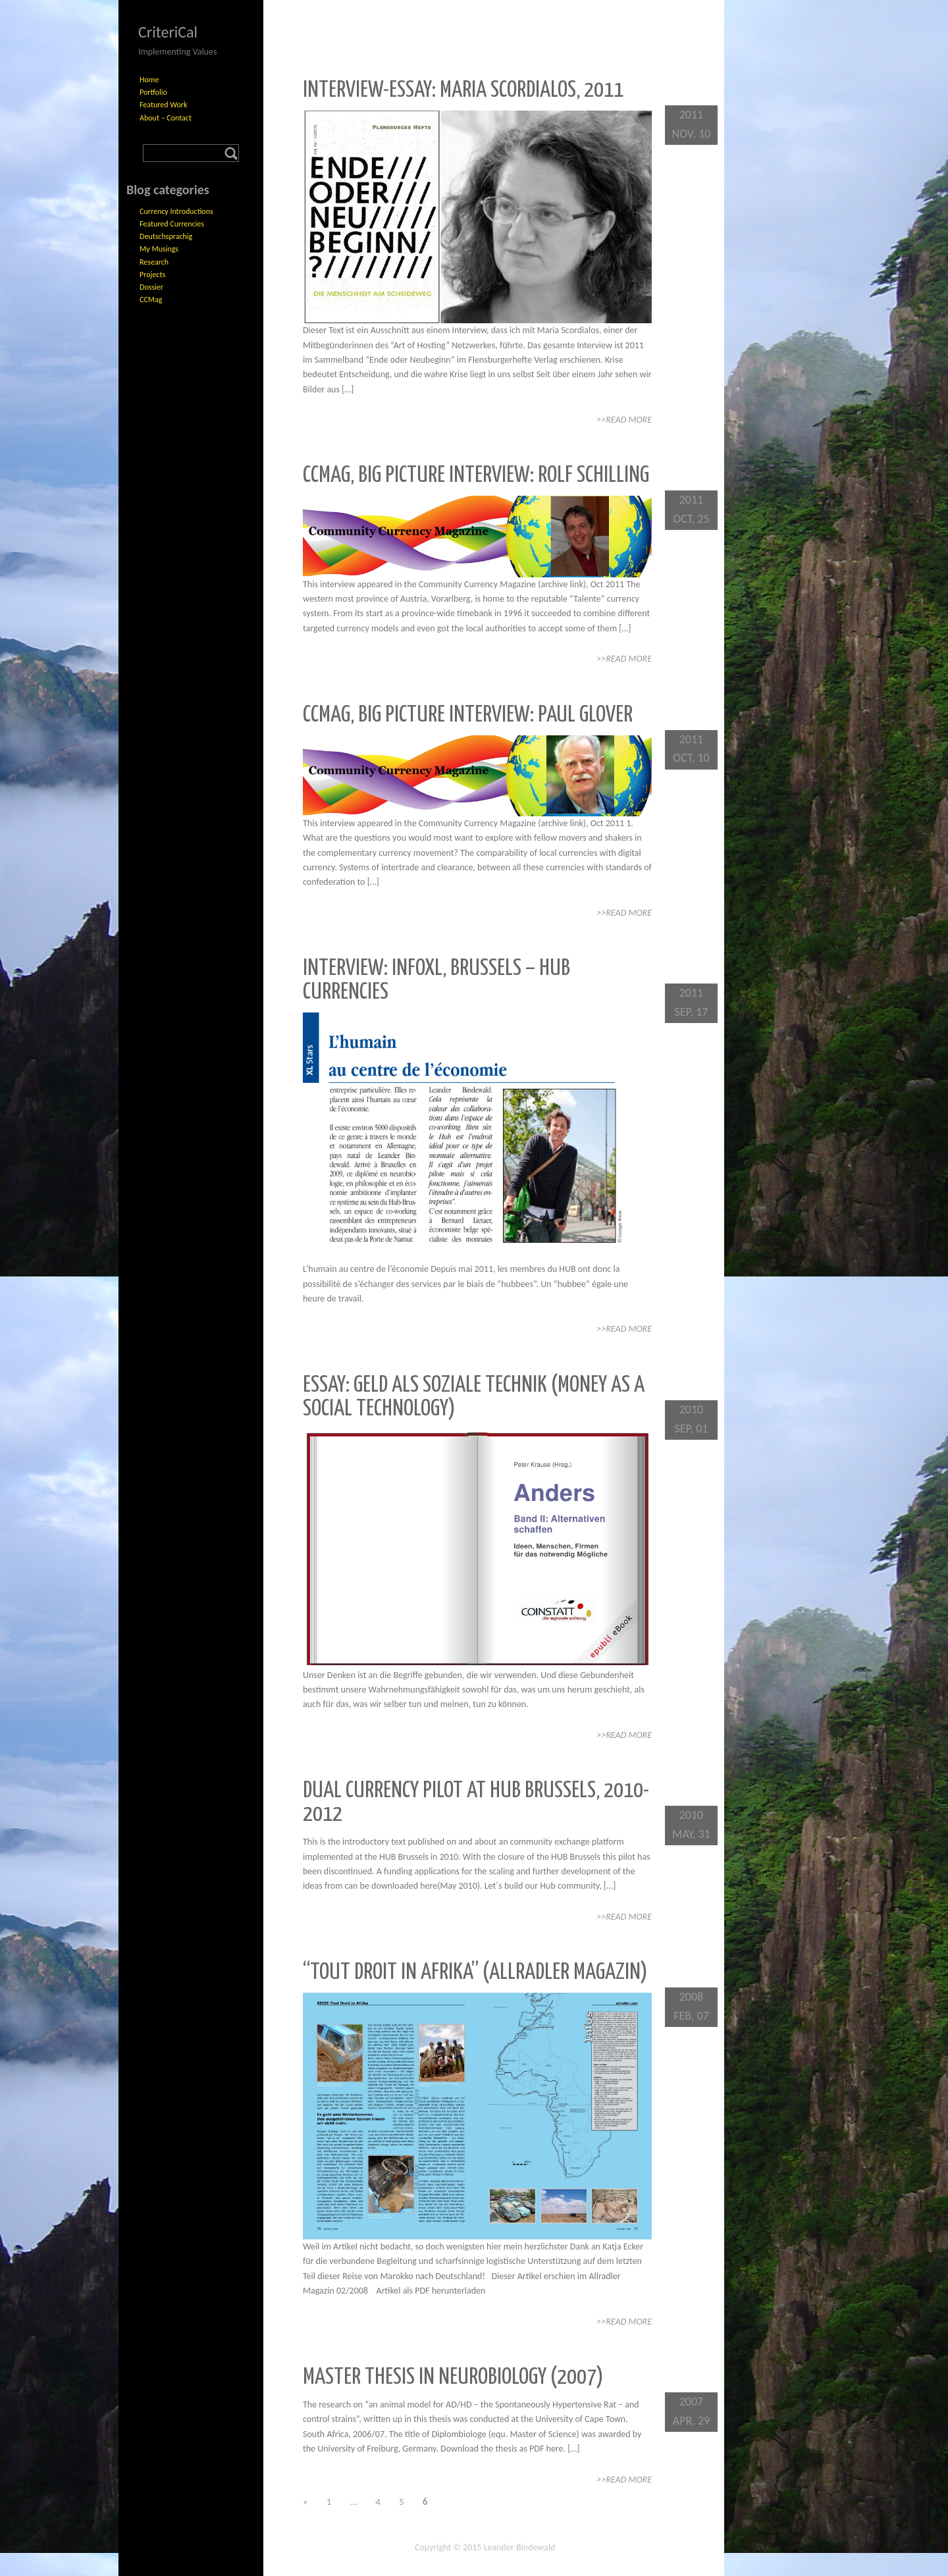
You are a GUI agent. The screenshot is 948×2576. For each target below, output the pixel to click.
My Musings (159, 248)
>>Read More (624, 419)
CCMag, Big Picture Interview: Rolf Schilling (476, 475)
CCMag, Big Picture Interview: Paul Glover (468, 715)
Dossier (151, 287)
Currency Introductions (176, 211)
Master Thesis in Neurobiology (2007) (453, 2377)
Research (154, 262)
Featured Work (163, 104)
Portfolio (153, 92)
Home (149, 79)
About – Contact (166, 117)
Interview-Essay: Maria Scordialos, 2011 (463, 90)
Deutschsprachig (166, 236)
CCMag (151, 299)
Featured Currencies (172, 223)
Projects (152, 274)
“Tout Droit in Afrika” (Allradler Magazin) (475, 1973)
